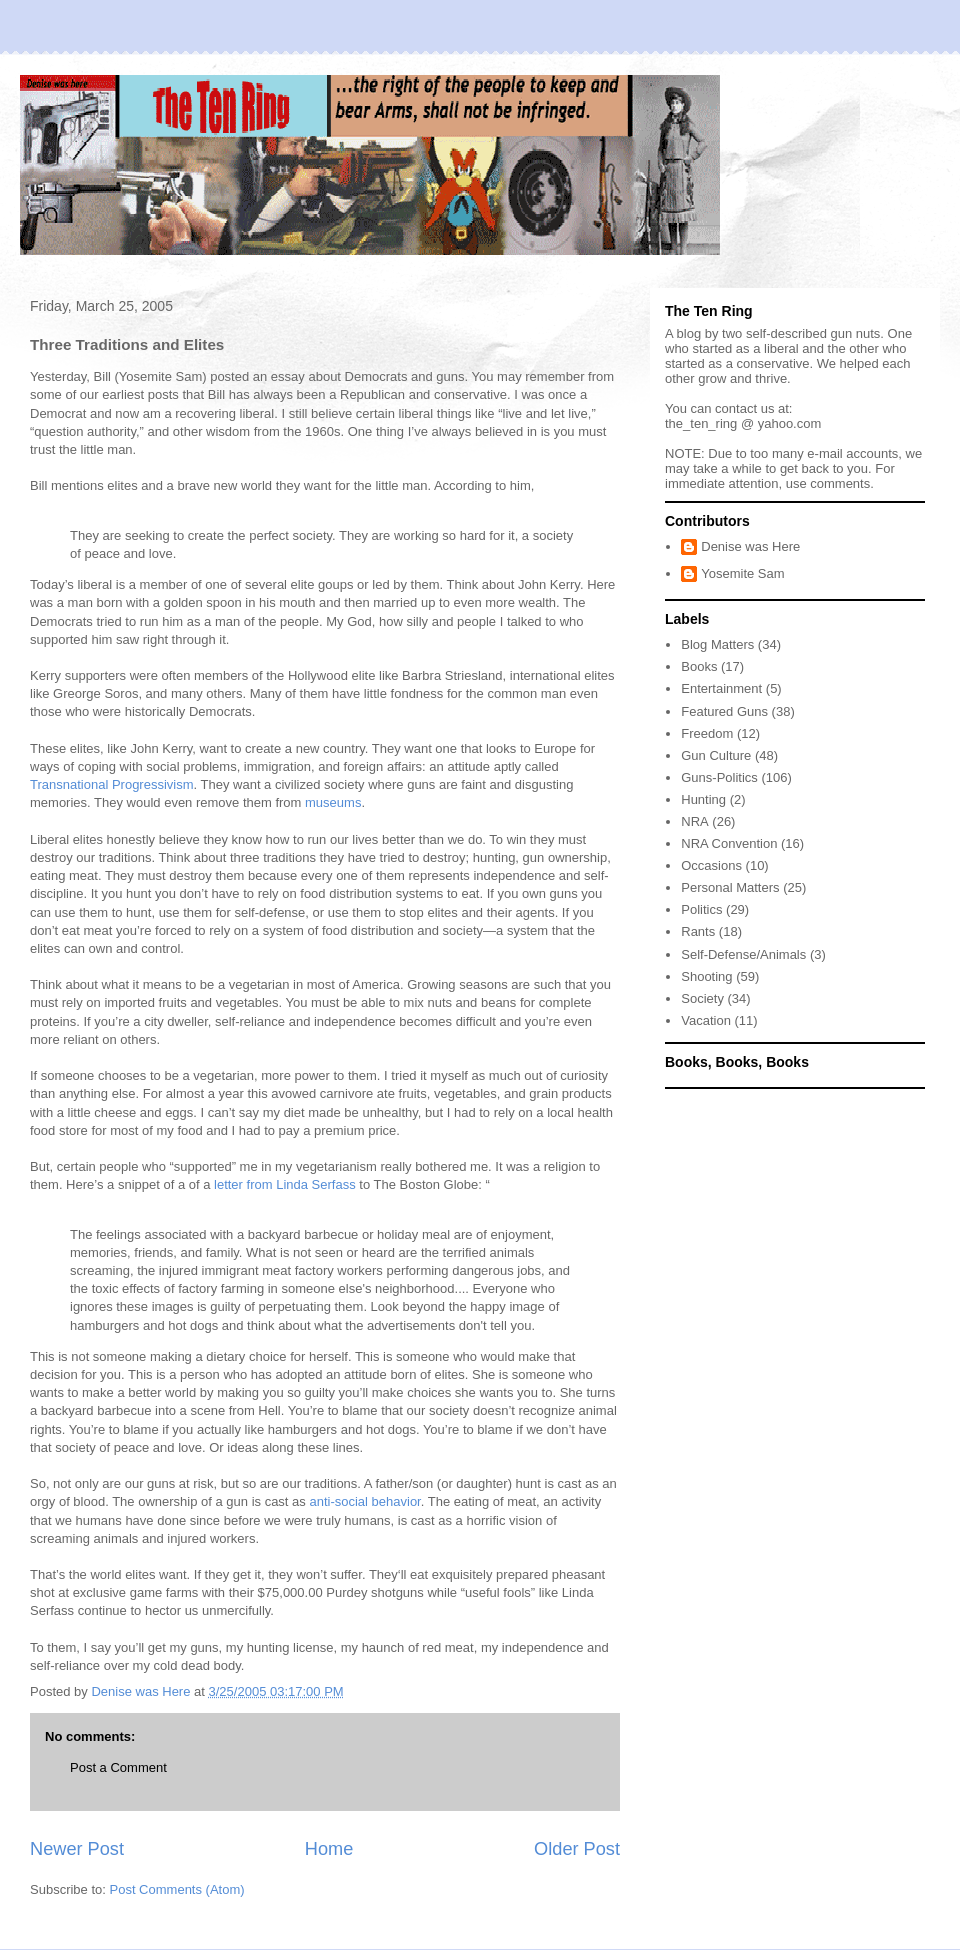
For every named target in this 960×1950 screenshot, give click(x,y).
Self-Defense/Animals (743, 954)
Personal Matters (730, 887)
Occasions (711, 865)
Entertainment (721, 688)
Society (702, 998)
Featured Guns (724, 711)
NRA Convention (729, 843)
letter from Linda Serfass (285, 1184)
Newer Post (77, 1849)
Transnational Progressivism (112, 784)
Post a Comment (118, 1767)
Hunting (703, 799)
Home (329, 1849)
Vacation (706, 1020)
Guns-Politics (719, 777)
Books (699, 666)
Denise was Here (750, 546)
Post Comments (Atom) (177, 1889)
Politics (701, 909)
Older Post (577, 1849)
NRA (694, 821)
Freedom (707, 733)
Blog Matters (717, 644)
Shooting (706, 976)
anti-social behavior (364, 1501)
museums (333, 802)
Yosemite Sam (742, 573)
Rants (698, 931)
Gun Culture (716, 755)
